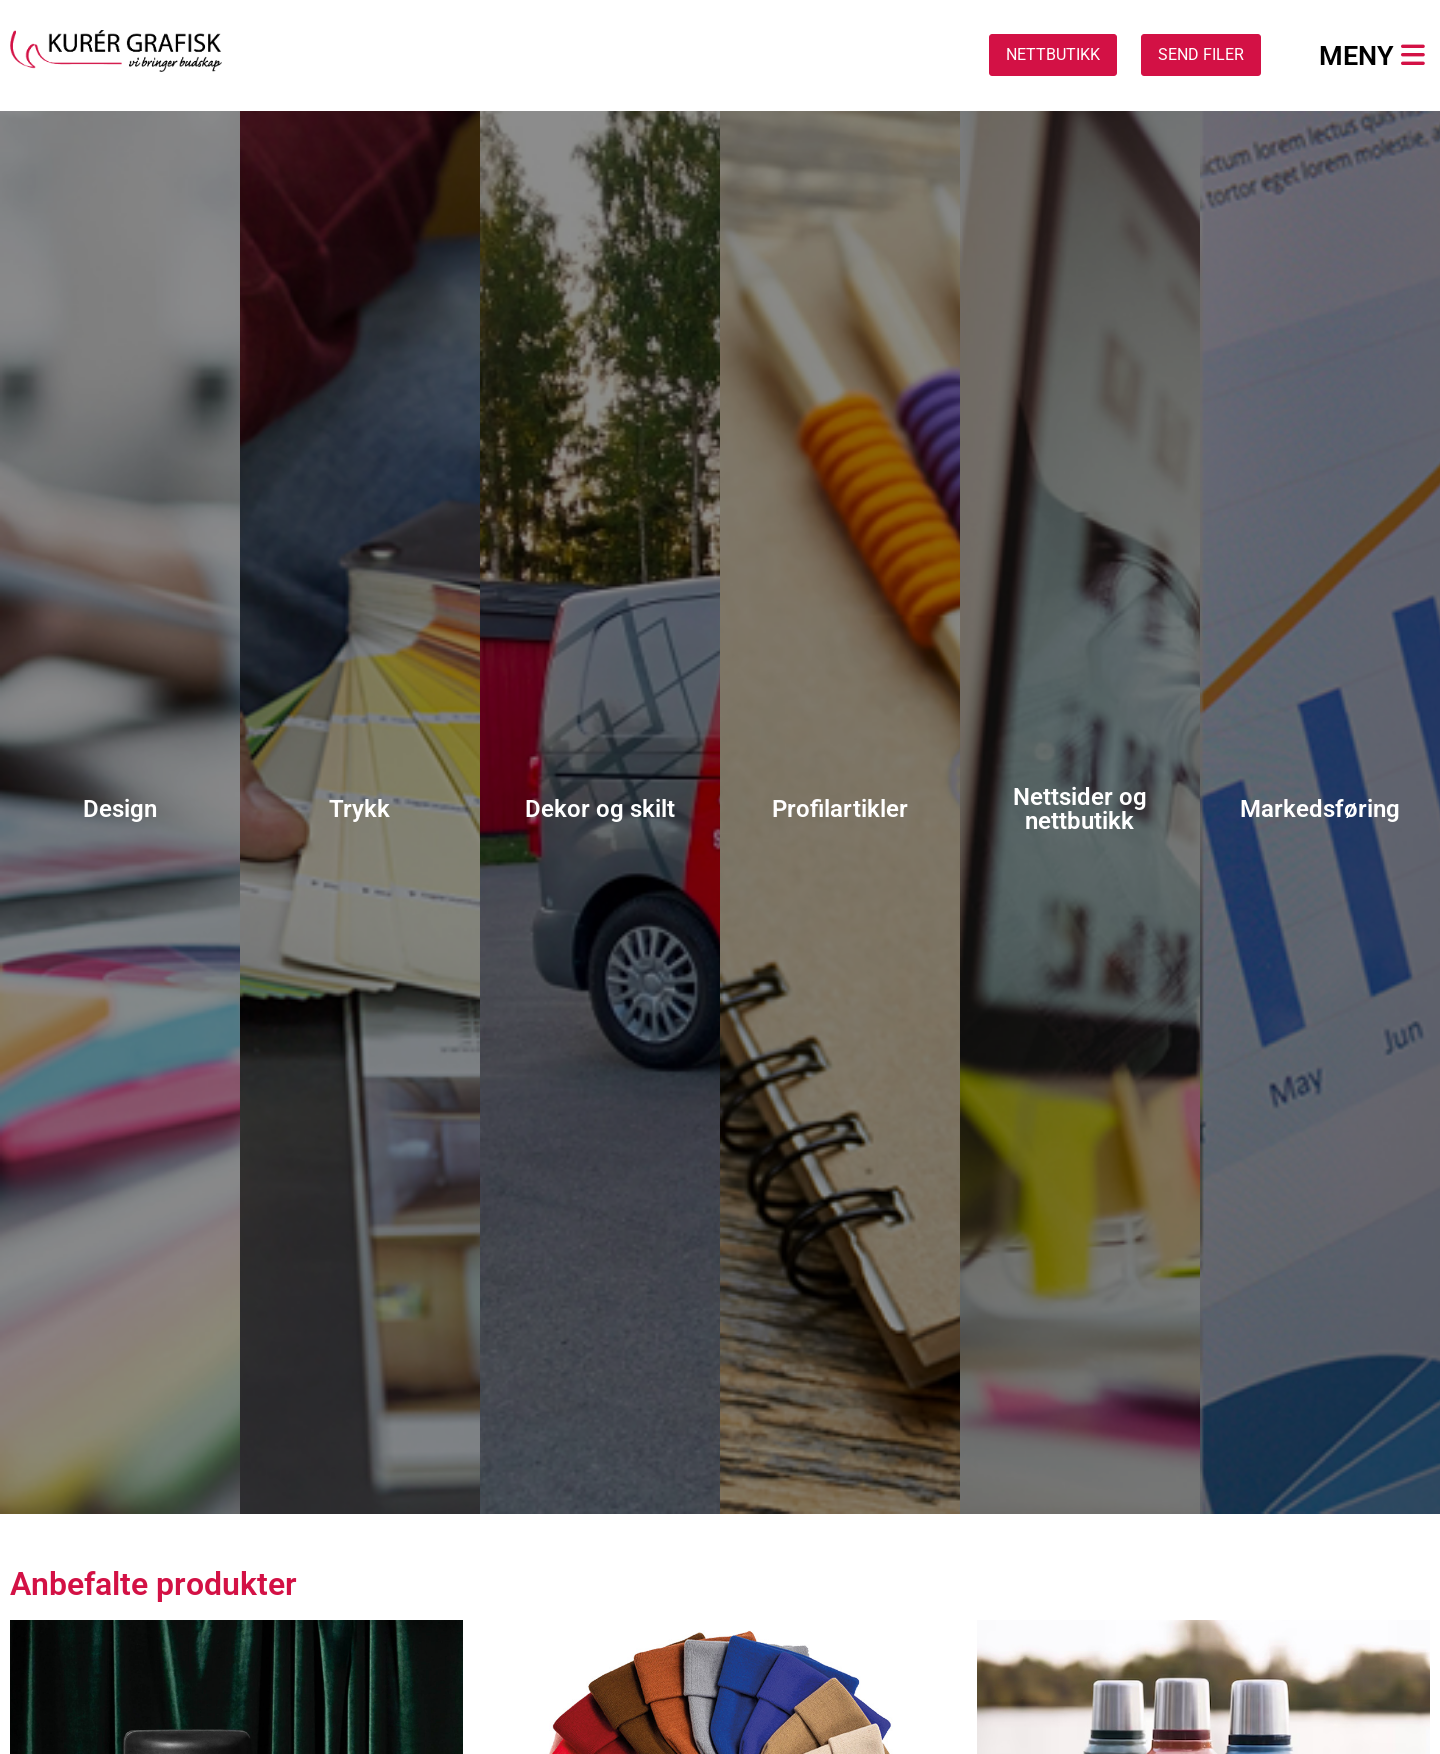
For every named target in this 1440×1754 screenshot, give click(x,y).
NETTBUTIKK (1053, 54)
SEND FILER (1201, 54)
